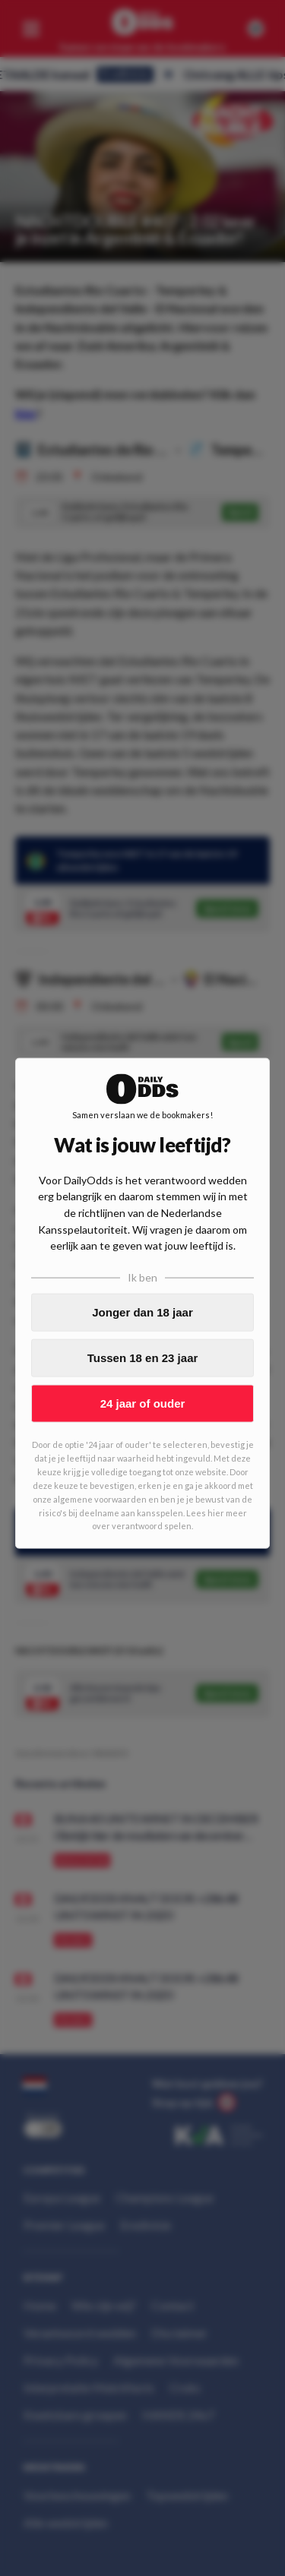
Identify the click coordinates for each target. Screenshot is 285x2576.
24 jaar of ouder (142, 1403)
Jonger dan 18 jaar (142, 1312)
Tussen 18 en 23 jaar (142, 1357)
